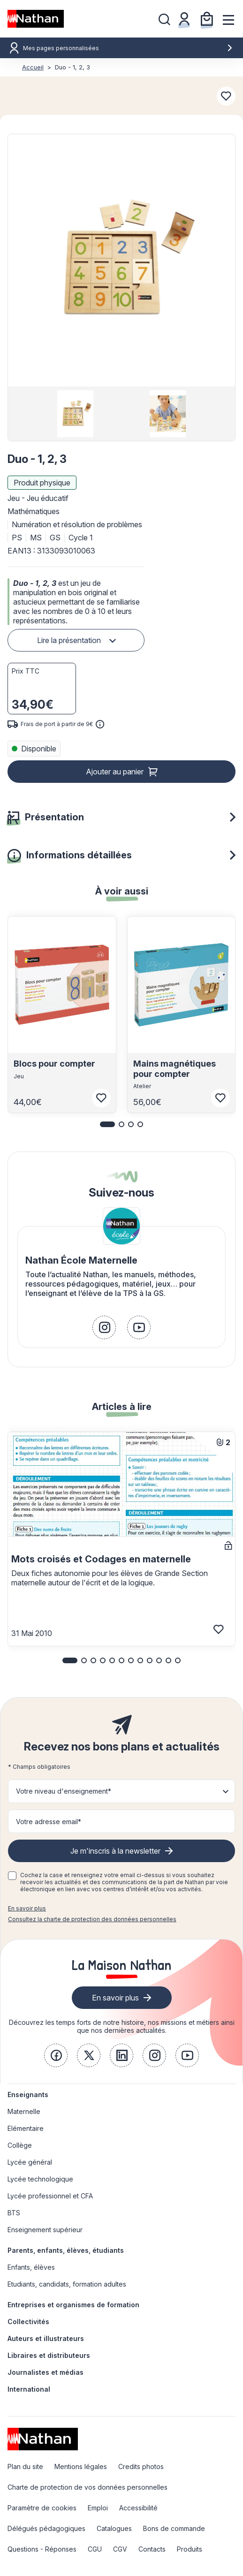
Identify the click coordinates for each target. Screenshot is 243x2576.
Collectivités (28, 2322)
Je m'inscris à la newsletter (115, 1851)
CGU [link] (95, 2549)
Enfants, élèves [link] (31, 2267)
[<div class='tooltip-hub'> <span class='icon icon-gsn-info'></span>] (100, 724)
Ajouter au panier (115, 771)
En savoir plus (27, 1908)
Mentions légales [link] (80, 2466)
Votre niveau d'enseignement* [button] (63, 1791)
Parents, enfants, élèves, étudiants (66, 2250)
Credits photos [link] (141, 2466)
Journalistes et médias (46, 2372)
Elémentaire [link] (26, 2128)
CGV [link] (120, 2549)
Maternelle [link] (24, 2111)
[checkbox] (12, 1875)
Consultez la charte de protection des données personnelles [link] (92, 1919)
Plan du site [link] (25, 2466)
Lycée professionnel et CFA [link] (50, 2196)
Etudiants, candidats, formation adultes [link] (67, 2284)
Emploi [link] (98, 2508)
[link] (104, 1327)
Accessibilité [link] (138, 2508)
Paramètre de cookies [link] (42, 2508)
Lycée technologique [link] (40, 2179)
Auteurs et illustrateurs (46, 2338)
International (29, 2389)
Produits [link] (189, 2549)
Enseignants (28, 2095)
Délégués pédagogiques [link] (46, 2528)
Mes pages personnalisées (128, 48)
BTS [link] (14, 2213)
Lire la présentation (69, 640)
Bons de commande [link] (174, 2528)
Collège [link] (20, 2145)
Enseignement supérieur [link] (45, 2230)
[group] (75, 413)
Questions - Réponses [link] (42, 2549)
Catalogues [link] (114, 2528)
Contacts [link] (152, 2549)
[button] (121, 260)
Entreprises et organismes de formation (73, 2305)
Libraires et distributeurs (49, 2355)
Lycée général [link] (30, 2162)
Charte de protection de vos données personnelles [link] (87, 2487)
